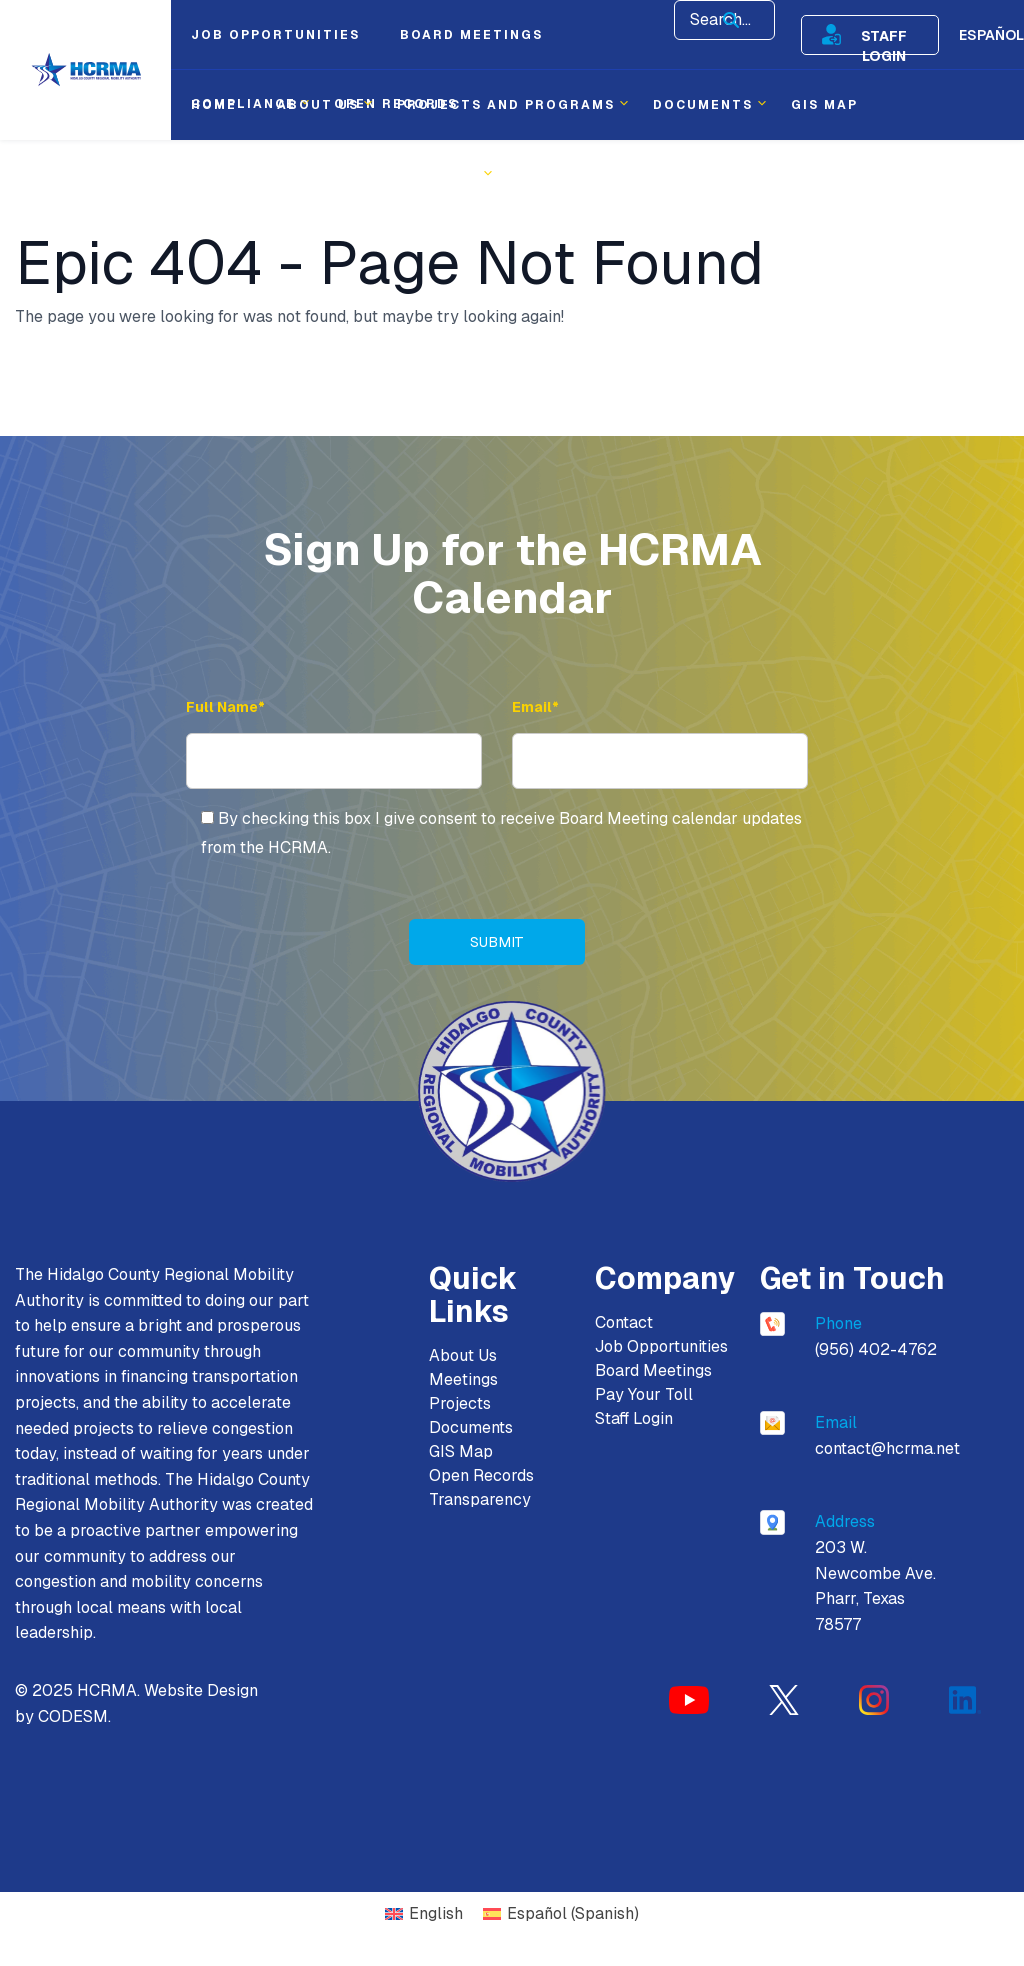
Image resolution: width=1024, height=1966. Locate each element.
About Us (463, 1355)
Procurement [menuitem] (251, 175)
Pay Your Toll (644, 1394)
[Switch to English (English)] (424, 1915)
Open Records (481, 1475)
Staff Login (884, 35)
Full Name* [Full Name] (225, 707)
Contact (624, 1322)
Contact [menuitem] (555, 175)
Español (991, 35)
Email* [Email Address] (535, 707)
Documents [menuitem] (703, 105)
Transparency (480, 1499)
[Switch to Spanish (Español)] (561, 1915)
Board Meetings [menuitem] (471, 35)
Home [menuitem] (214, 105)
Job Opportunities (661, 1346)
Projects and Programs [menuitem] (506, 105)
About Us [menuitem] (318, 105)
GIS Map (461, 1451)
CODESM (73, 1716)
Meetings (463, 1379)
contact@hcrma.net (887, 1448)
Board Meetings (653, 1370)
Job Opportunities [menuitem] (275, 35)
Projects (460, 1403)
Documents (471, 1427)
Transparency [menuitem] (415, 175)
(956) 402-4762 (876, 1349)
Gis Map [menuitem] (824, 105)
